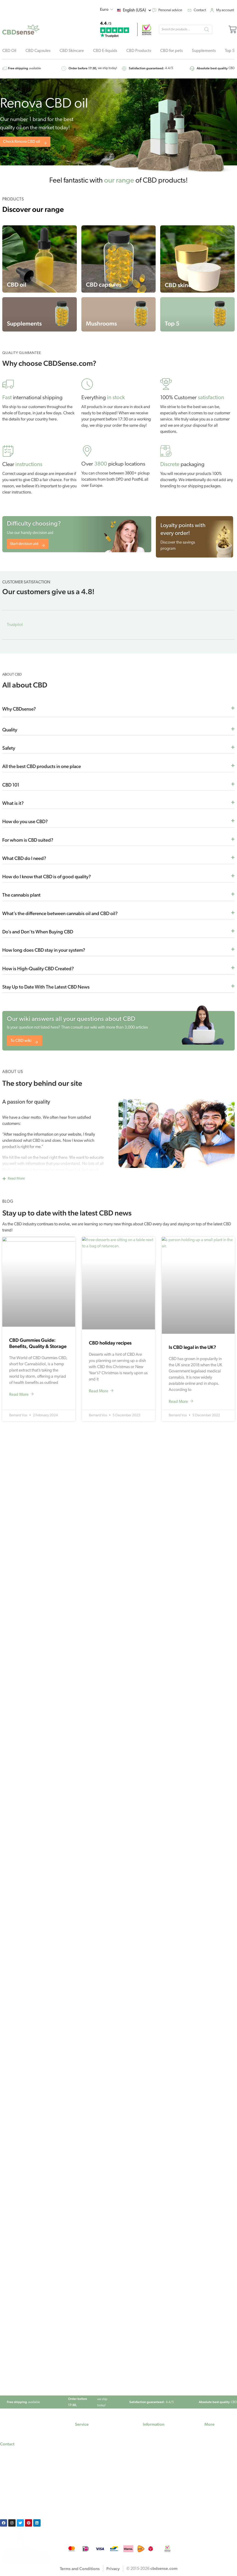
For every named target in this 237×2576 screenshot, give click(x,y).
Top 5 (230, 51)
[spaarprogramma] (220, 559)
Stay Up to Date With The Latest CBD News (52, 1013)
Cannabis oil (153, 2461)
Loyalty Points (215, 2445)
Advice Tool (214, 2459)
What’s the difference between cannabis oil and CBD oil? (68, 937)
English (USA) (137, 10)
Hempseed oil (155, 2441)
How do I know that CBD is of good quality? (53, 900)
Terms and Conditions (93, 2489)
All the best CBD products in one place (47, 788)
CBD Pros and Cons (216, 2475)
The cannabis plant (24, 919)
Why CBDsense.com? (218, 2436)
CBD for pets (171, 51)
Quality (10, 750)
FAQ (79, 2441)
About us (82, 2448)
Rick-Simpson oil (157, 2448)
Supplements (204, 51)
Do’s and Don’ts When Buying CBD (42, 956)
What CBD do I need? (27, 881)
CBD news (151, 2482)
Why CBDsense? (21, 730)
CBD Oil (9, 51)
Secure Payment (88, 2454)
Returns (81, 2475)
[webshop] (146, 29)
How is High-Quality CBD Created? (43, 994)
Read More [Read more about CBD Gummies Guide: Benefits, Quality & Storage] (19, 1420)
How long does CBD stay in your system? (50, 975)
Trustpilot (15, 645)
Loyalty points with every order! (179, 546)
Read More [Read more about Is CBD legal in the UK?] (178, 1427)
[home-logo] (21, 29)
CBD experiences (219, 2466)
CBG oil (149, 2454)
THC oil (149, 2468)
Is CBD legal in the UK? (192, 1373)
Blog (208, 2503)
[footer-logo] (20, 2427)
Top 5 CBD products (213, 2493)
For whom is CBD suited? (31, 863)
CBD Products (138, 51)
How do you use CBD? (28, 844)
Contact (200, 10)
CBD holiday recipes (110, 1369)
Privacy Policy (86, 2482)
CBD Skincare (72, 51)
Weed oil (150, 2475)
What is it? (14, 825)
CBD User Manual (219, 2484)
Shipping (83, 2461)
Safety (9, 769)
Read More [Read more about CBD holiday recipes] (98, 1417)
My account (225, 10)
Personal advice (170, 10)
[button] (118, 726)
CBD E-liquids (105, 51)
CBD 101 (12, 807)
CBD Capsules (37, 51)
